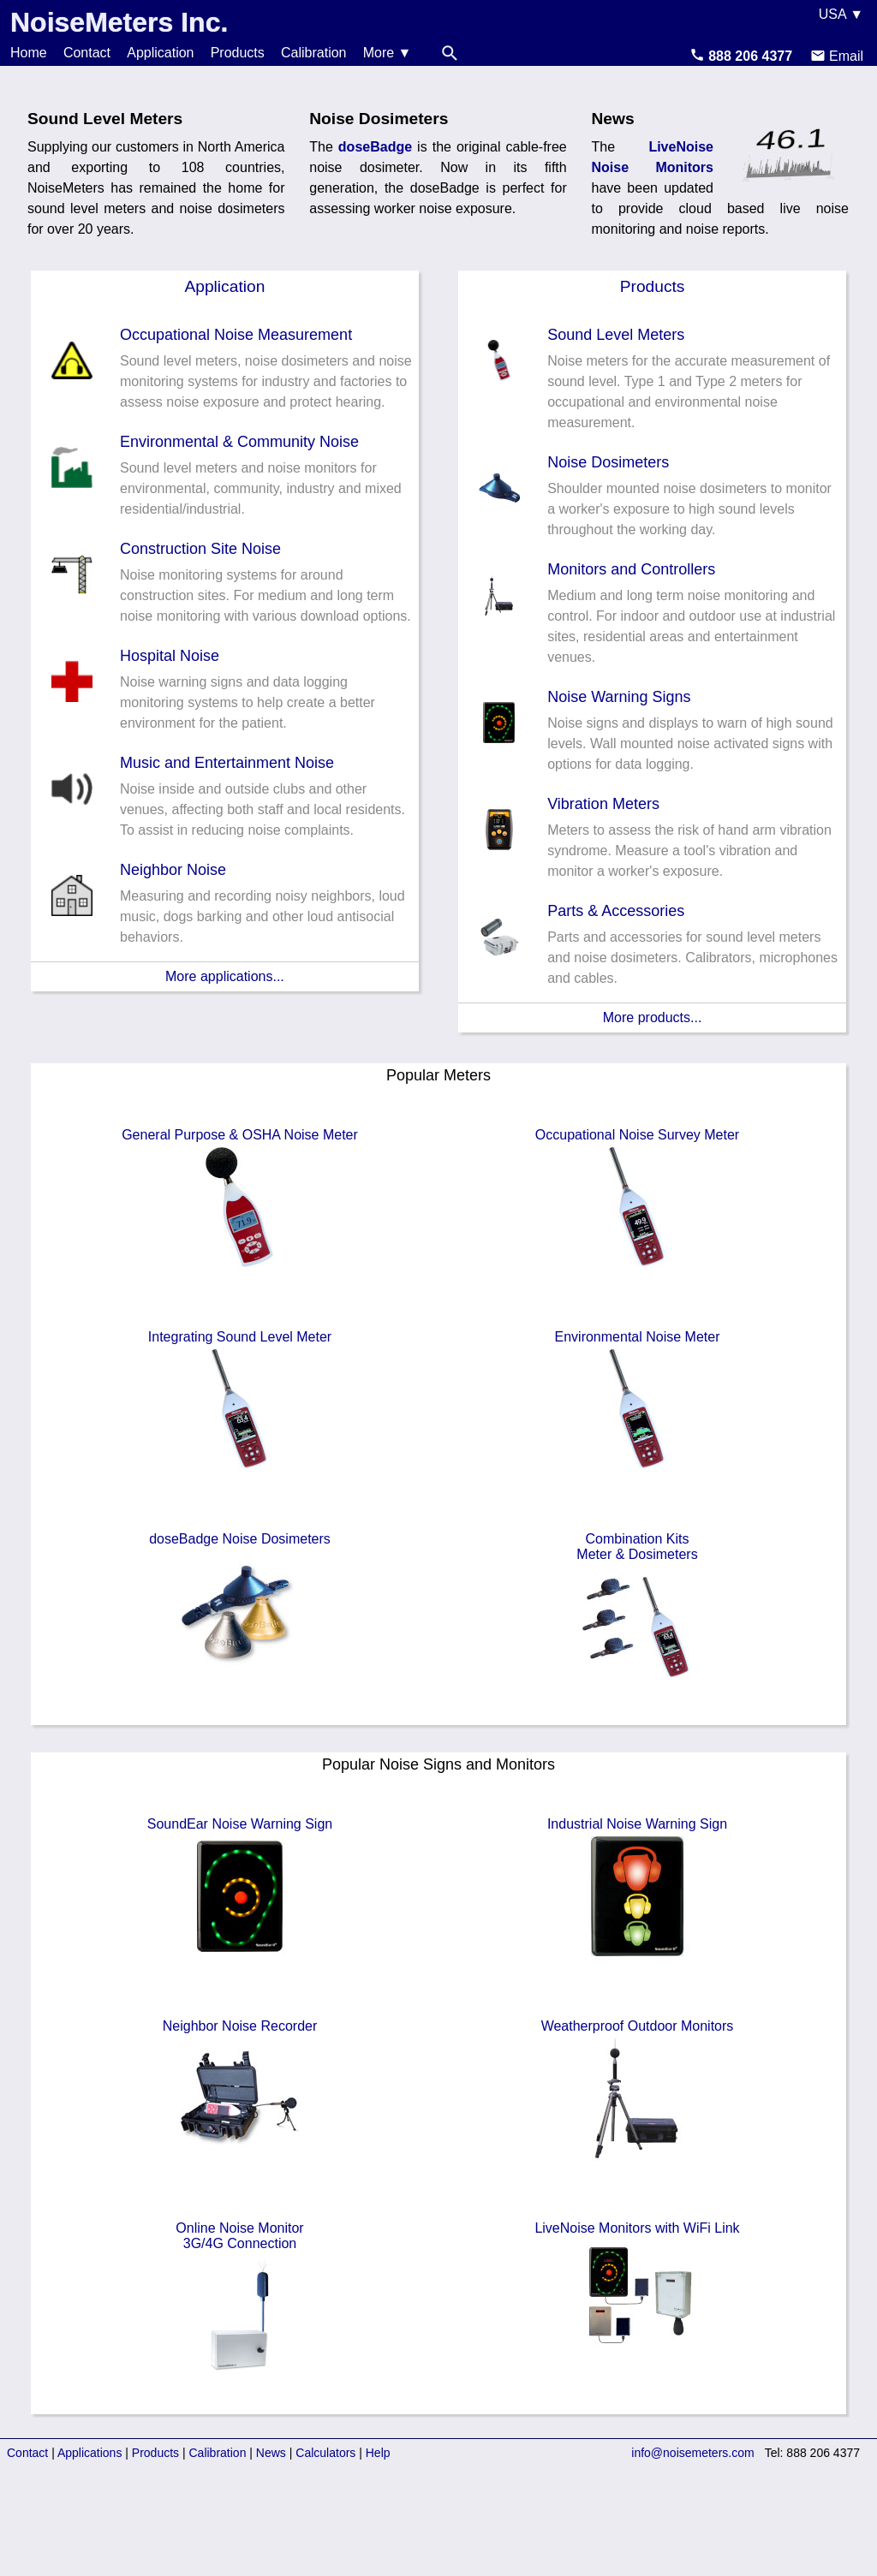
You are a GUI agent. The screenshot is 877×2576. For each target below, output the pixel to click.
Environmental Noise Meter (637, 1401)
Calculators (325, 2453)
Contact (86, 52)
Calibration (313, 52)
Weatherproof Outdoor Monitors (637, 2091)
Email (836, 56)
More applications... (224, 976)
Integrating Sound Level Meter (239, 1401)
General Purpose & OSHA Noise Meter (240, 1199)
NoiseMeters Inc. (119, 22)
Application (160, 52)
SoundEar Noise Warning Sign (239, 1888)
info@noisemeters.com (692, 2453)
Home (28, 52)
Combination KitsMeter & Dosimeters (637, 1611)
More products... (652, 1017)
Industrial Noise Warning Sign (637, 1888)
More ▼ (387, 52)
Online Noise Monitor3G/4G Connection (240, 2300)
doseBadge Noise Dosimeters (240, 1603)
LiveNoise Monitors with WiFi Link (636, 2293)
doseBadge (375, 147)
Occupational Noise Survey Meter (637, 1199)
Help (378, 2453)
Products (238, 52)
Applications (89, 2453)
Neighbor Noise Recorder (240, 2091)
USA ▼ (841, 14)
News (271, 2453)
